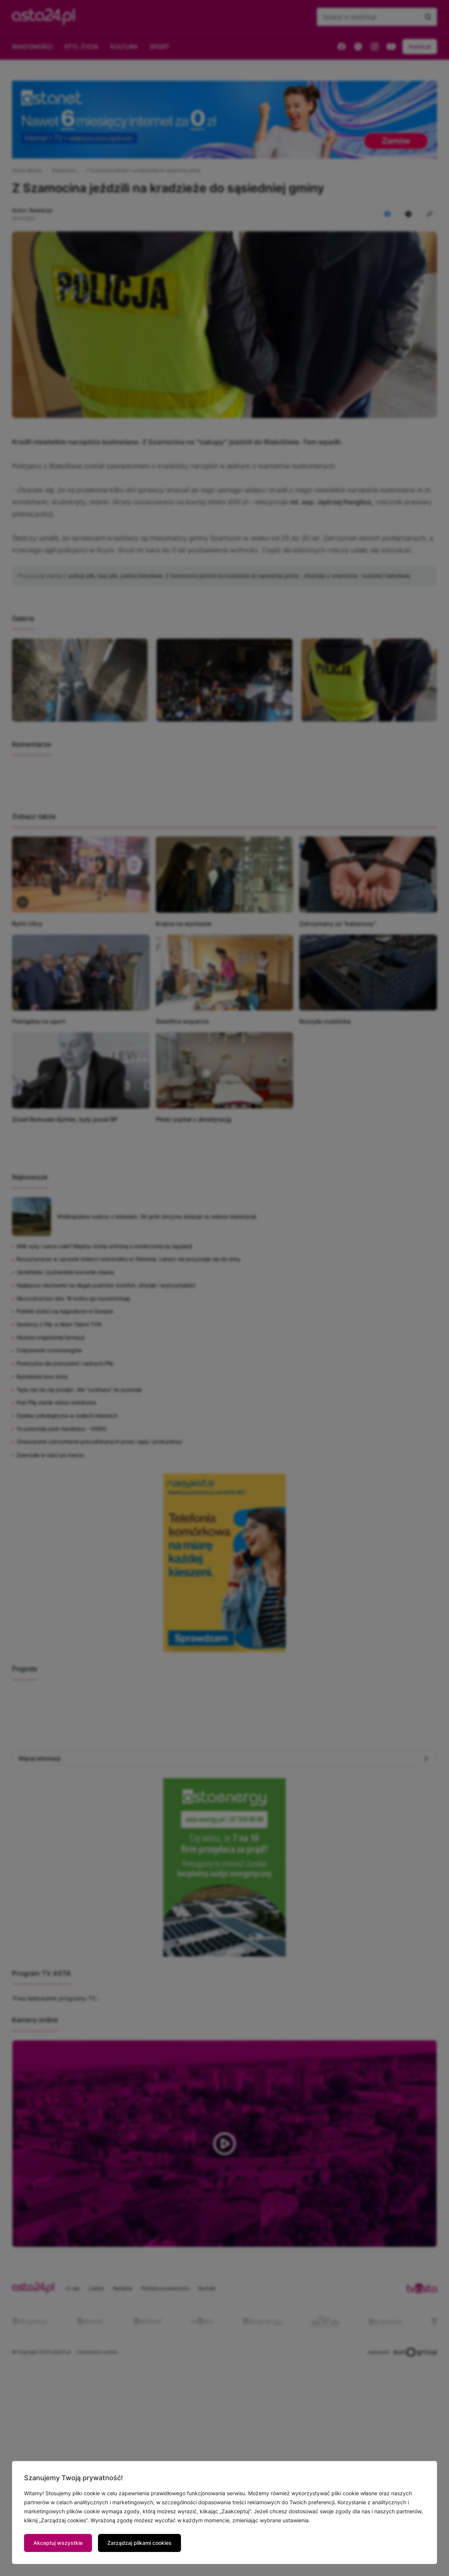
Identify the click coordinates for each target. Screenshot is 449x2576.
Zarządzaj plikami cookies (139, 2543)
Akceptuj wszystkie (58, 2543)
